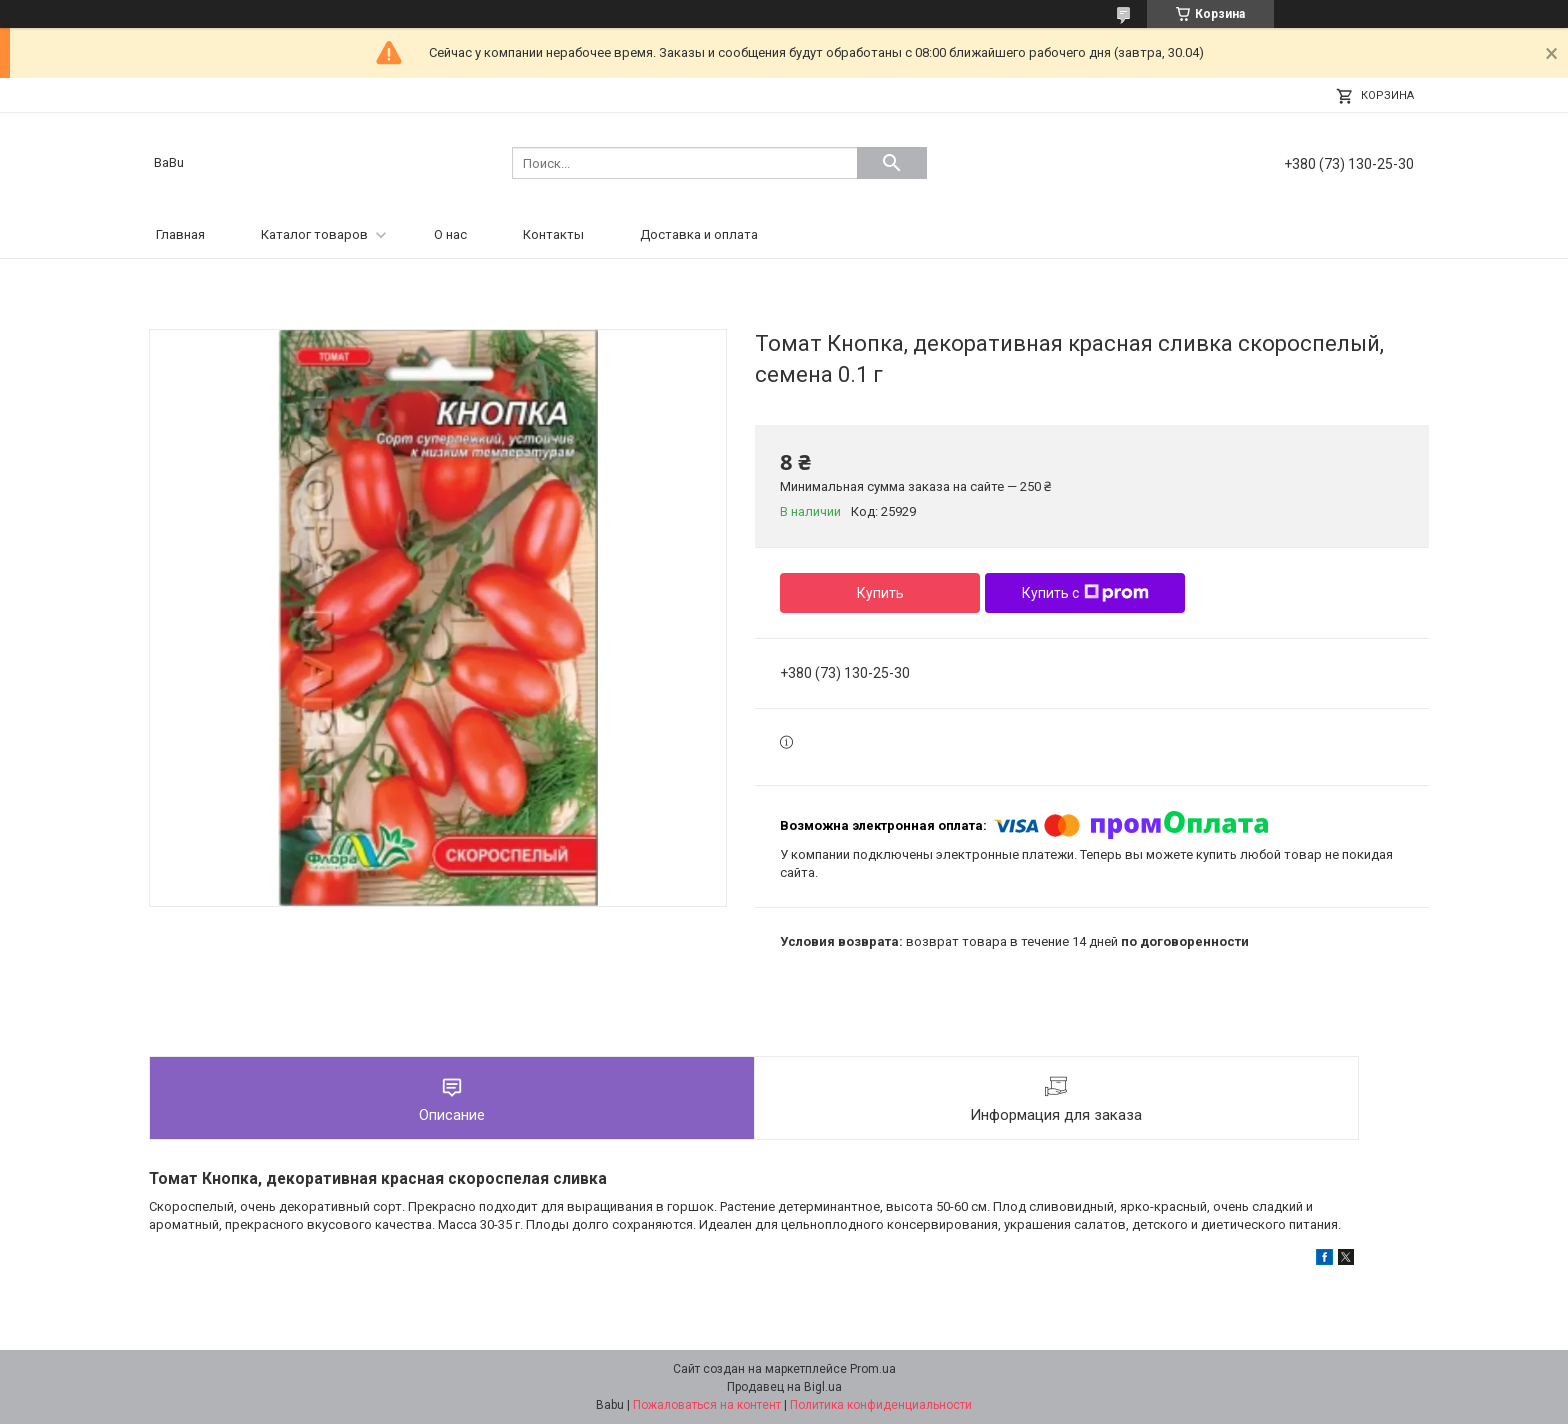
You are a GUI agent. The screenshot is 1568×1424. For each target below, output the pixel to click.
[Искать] (892, 163)
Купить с (1085, 593)
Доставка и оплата (699, 234)
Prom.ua (873, 1369)
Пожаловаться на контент (707, 1405)
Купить (880, 593)
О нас (450, 234)
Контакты (553, 234)
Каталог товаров (314, 234)
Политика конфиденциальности (881, 1405)
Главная (180, 234)
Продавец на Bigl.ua (784, 1387)
